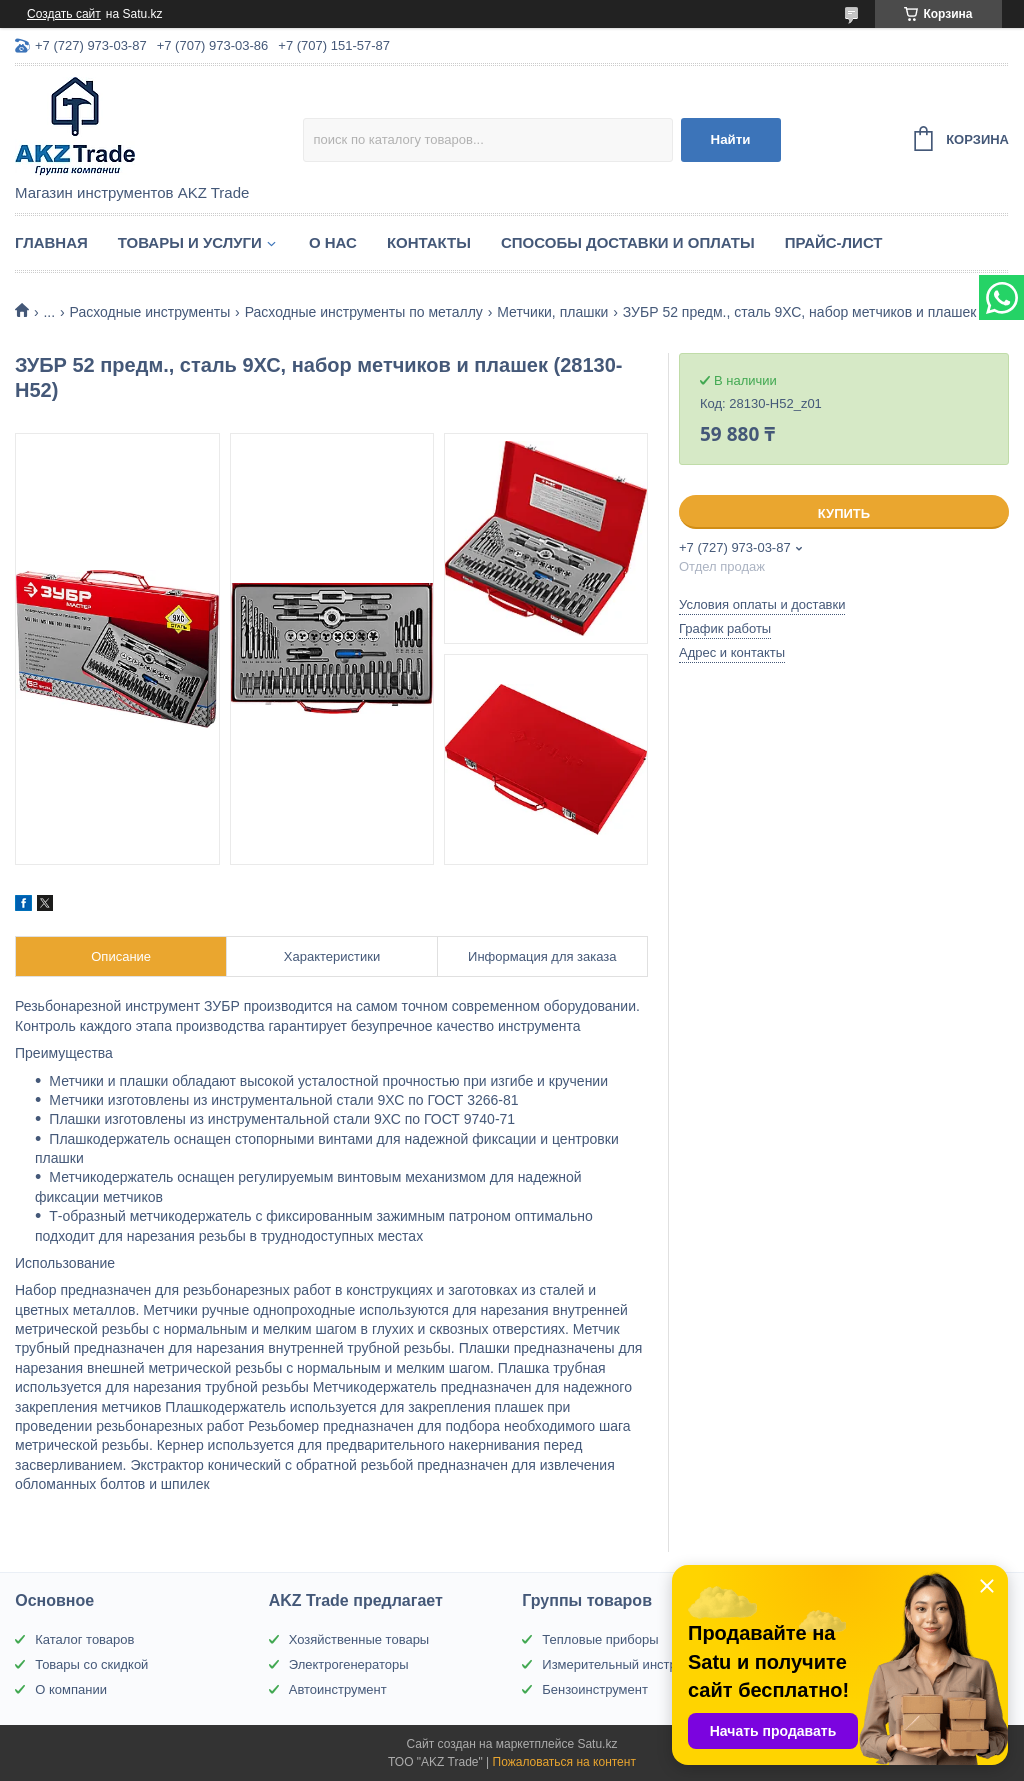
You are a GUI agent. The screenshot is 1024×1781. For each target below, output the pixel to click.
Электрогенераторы (349, 1664)
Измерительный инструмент (627, 1664)
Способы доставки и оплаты (628, 242)
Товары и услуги (190, 242)
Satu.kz (597, 1744)
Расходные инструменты (150, 312)
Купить (844, 513)
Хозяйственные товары (359, 1639)
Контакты (429, 242)
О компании (71, 1689)
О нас (333, 242)
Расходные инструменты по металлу (364, 312)
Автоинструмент (338, 1689)
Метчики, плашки (552, 312)
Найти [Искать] (731, 139)
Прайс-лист (834, 242)
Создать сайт (64, 14)
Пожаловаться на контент (564, 1762)
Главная (51, 242)
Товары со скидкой (91, 1664)
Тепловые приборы (600, 1639)
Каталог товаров (84, 1639)
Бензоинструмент (595, 1689)
